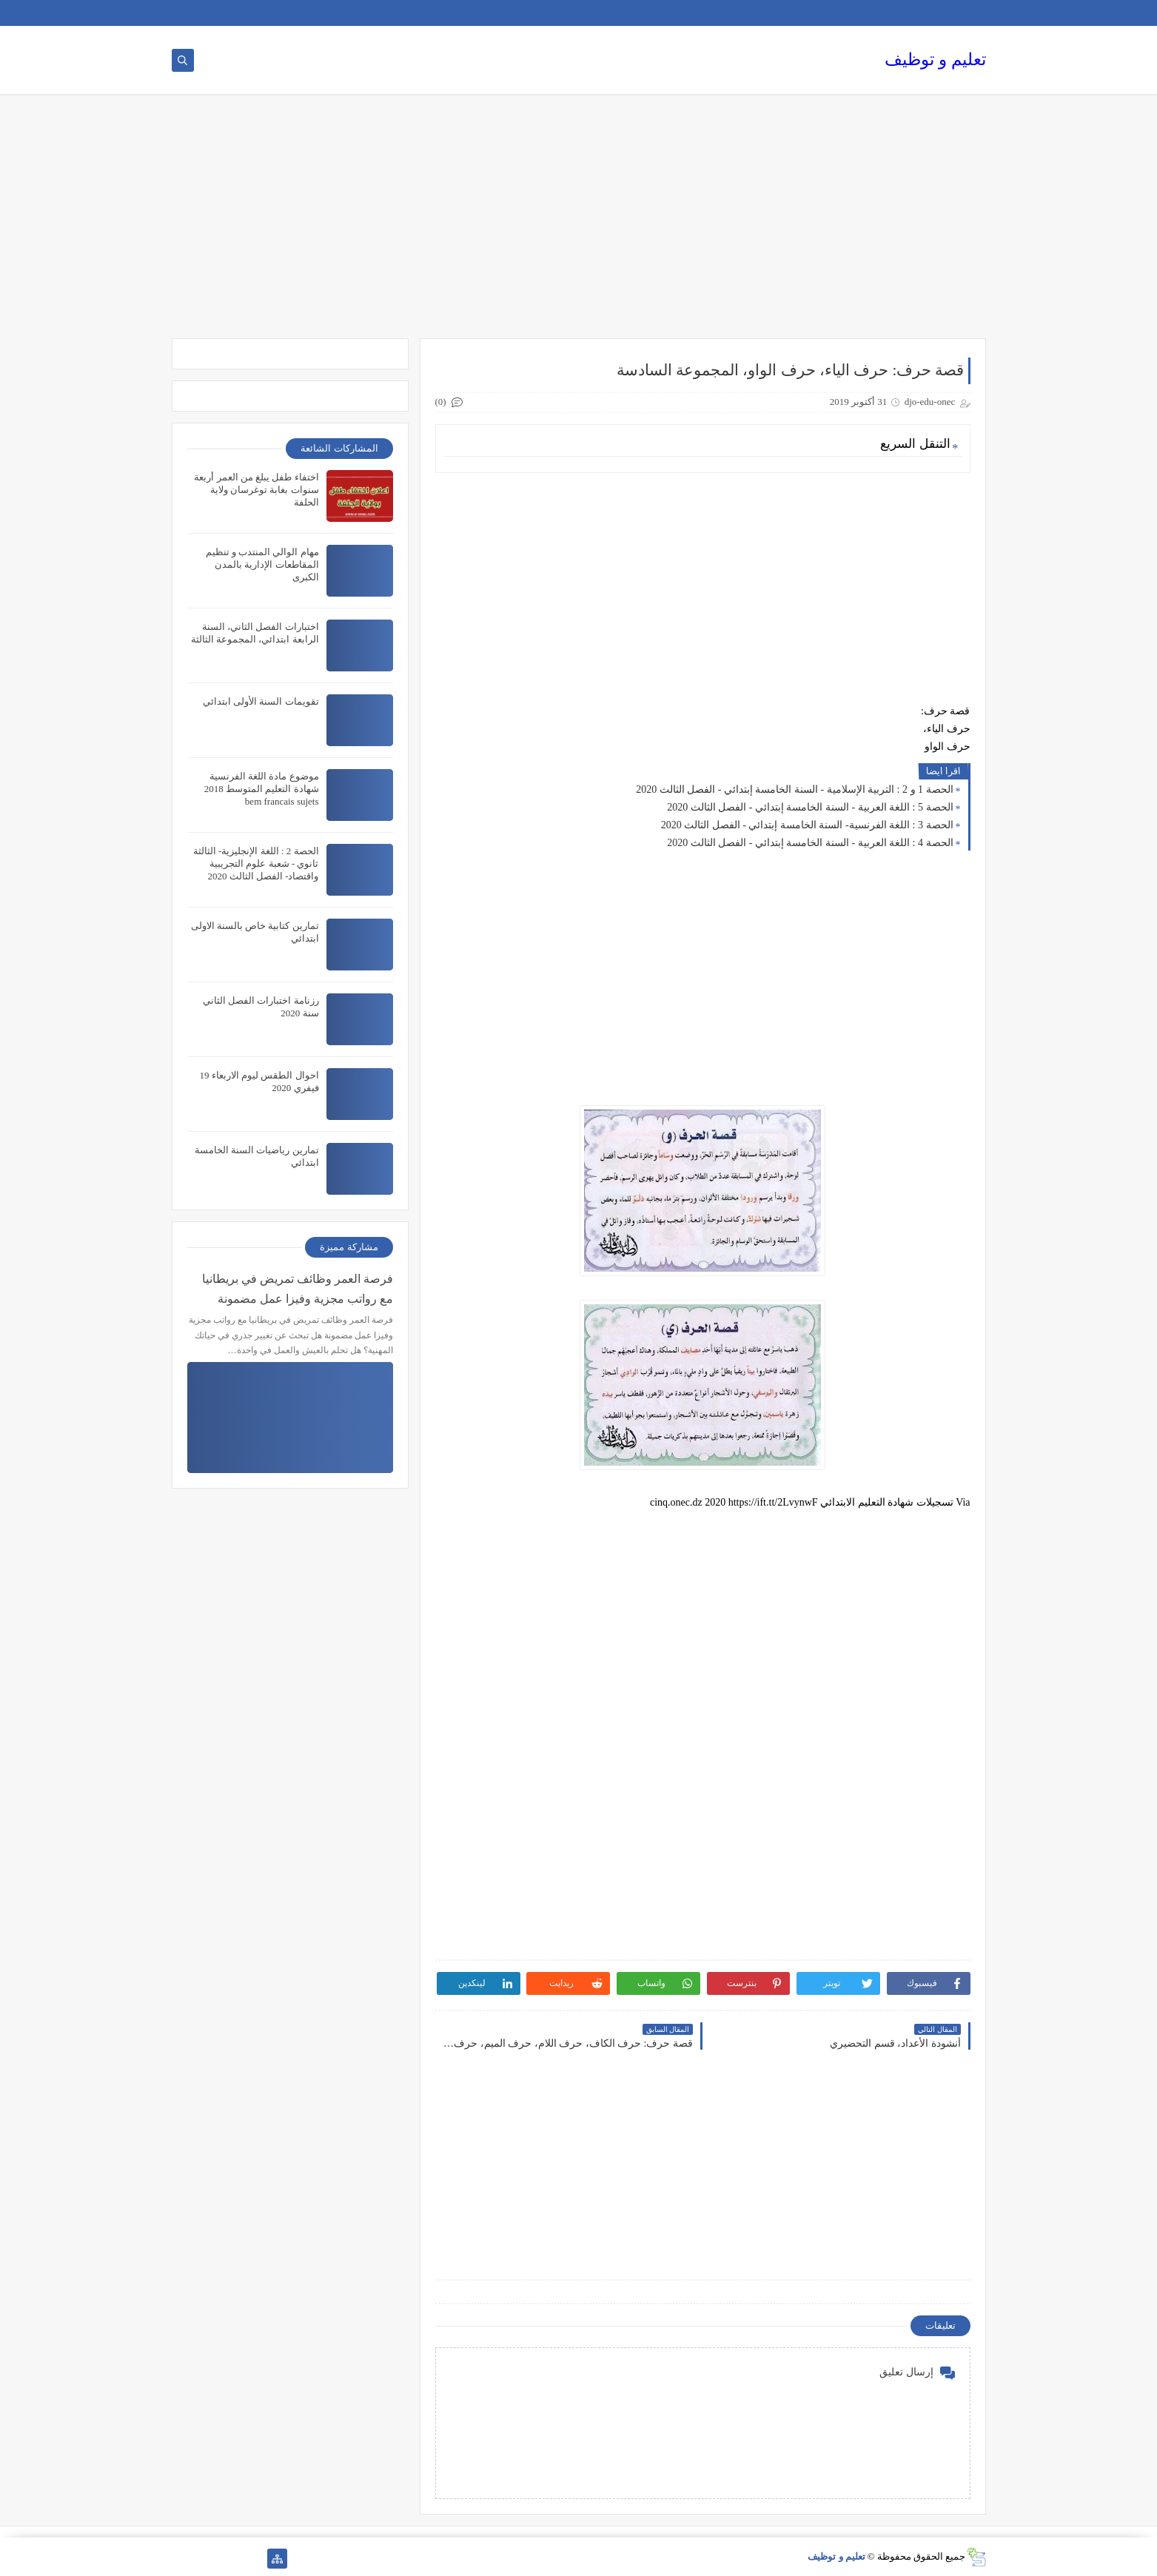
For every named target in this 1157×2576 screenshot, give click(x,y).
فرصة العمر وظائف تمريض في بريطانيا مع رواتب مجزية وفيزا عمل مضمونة (297, 1288)
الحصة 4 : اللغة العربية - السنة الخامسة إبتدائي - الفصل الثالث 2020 (810, 842)
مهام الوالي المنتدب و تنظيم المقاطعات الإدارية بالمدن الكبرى (262, 564)
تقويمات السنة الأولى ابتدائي (261, 701)
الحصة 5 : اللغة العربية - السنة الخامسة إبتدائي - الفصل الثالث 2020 (810, 807)
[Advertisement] (579, 223)
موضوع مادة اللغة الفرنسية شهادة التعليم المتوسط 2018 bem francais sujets (261, 789)
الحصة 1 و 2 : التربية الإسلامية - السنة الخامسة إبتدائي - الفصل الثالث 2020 (794, 789)
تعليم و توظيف (935, 59)
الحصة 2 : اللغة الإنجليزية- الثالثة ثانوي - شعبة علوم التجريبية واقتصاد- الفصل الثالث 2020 (256, 863)
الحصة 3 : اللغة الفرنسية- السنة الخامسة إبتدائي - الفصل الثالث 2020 (807, 825)
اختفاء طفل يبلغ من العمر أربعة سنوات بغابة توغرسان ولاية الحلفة (256, 490)
